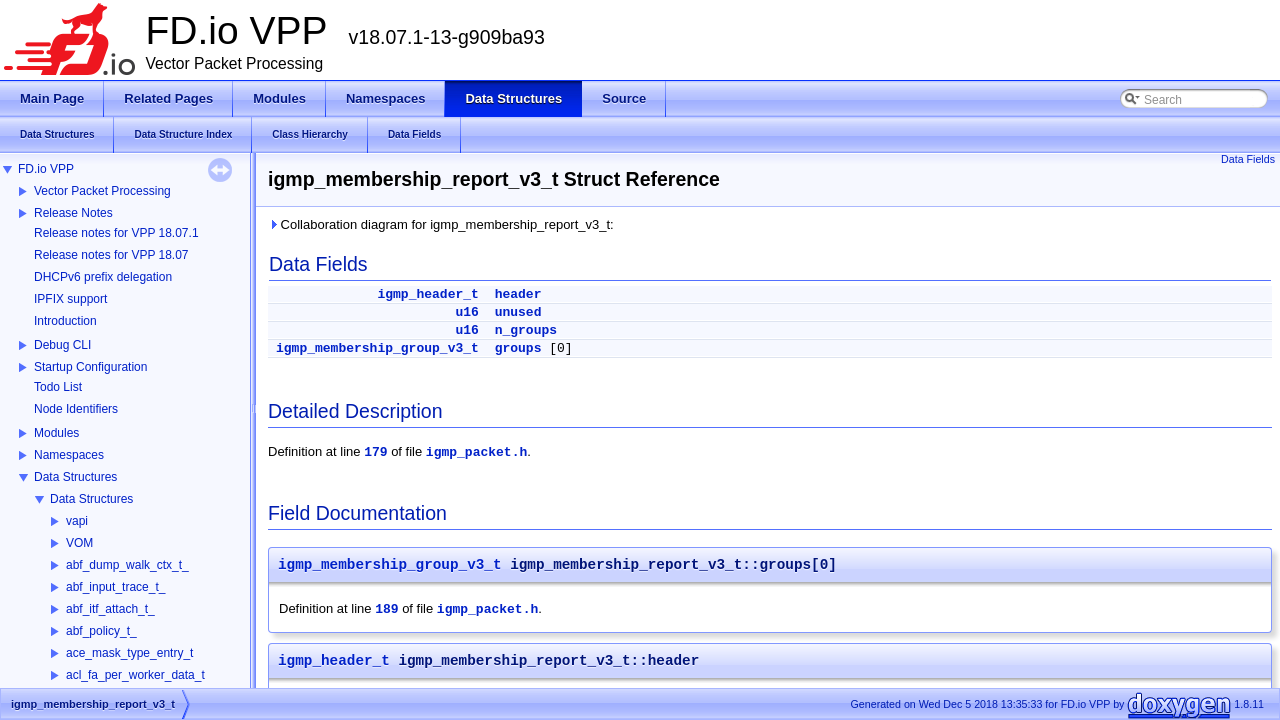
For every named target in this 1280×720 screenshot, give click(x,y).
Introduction (65, 321)
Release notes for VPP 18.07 (111, 255)
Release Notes (73, 213)
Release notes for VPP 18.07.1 (116, 233)
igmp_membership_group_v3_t (377, 348)
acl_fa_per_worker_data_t (135, 675)
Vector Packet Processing (102, 191)
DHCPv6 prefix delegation (103, 277)
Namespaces (69, 455)
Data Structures (75, 477)
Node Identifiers (76, 409)
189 (386, 609)
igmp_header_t (427, 294)
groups (518, 348)
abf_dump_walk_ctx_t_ (127, 565)
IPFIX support (70, 299)
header (518, 294)
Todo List (58, 387)
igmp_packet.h (476, 452)
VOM (79, 543)
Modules (56, 433)
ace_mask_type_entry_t (129, 653)
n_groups (526, 330)
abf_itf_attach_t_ (110, 609)
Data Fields (1248, 159)
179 (375, 452)
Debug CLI (62, 345)
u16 (466, 312)
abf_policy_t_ (101, 631)
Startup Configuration (90, 367)
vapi (77, 521)
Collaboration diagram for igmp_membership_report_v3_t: (441, 224)
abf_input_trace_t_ (115, 587)
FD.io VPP (46, 169)
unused (518, 312)
